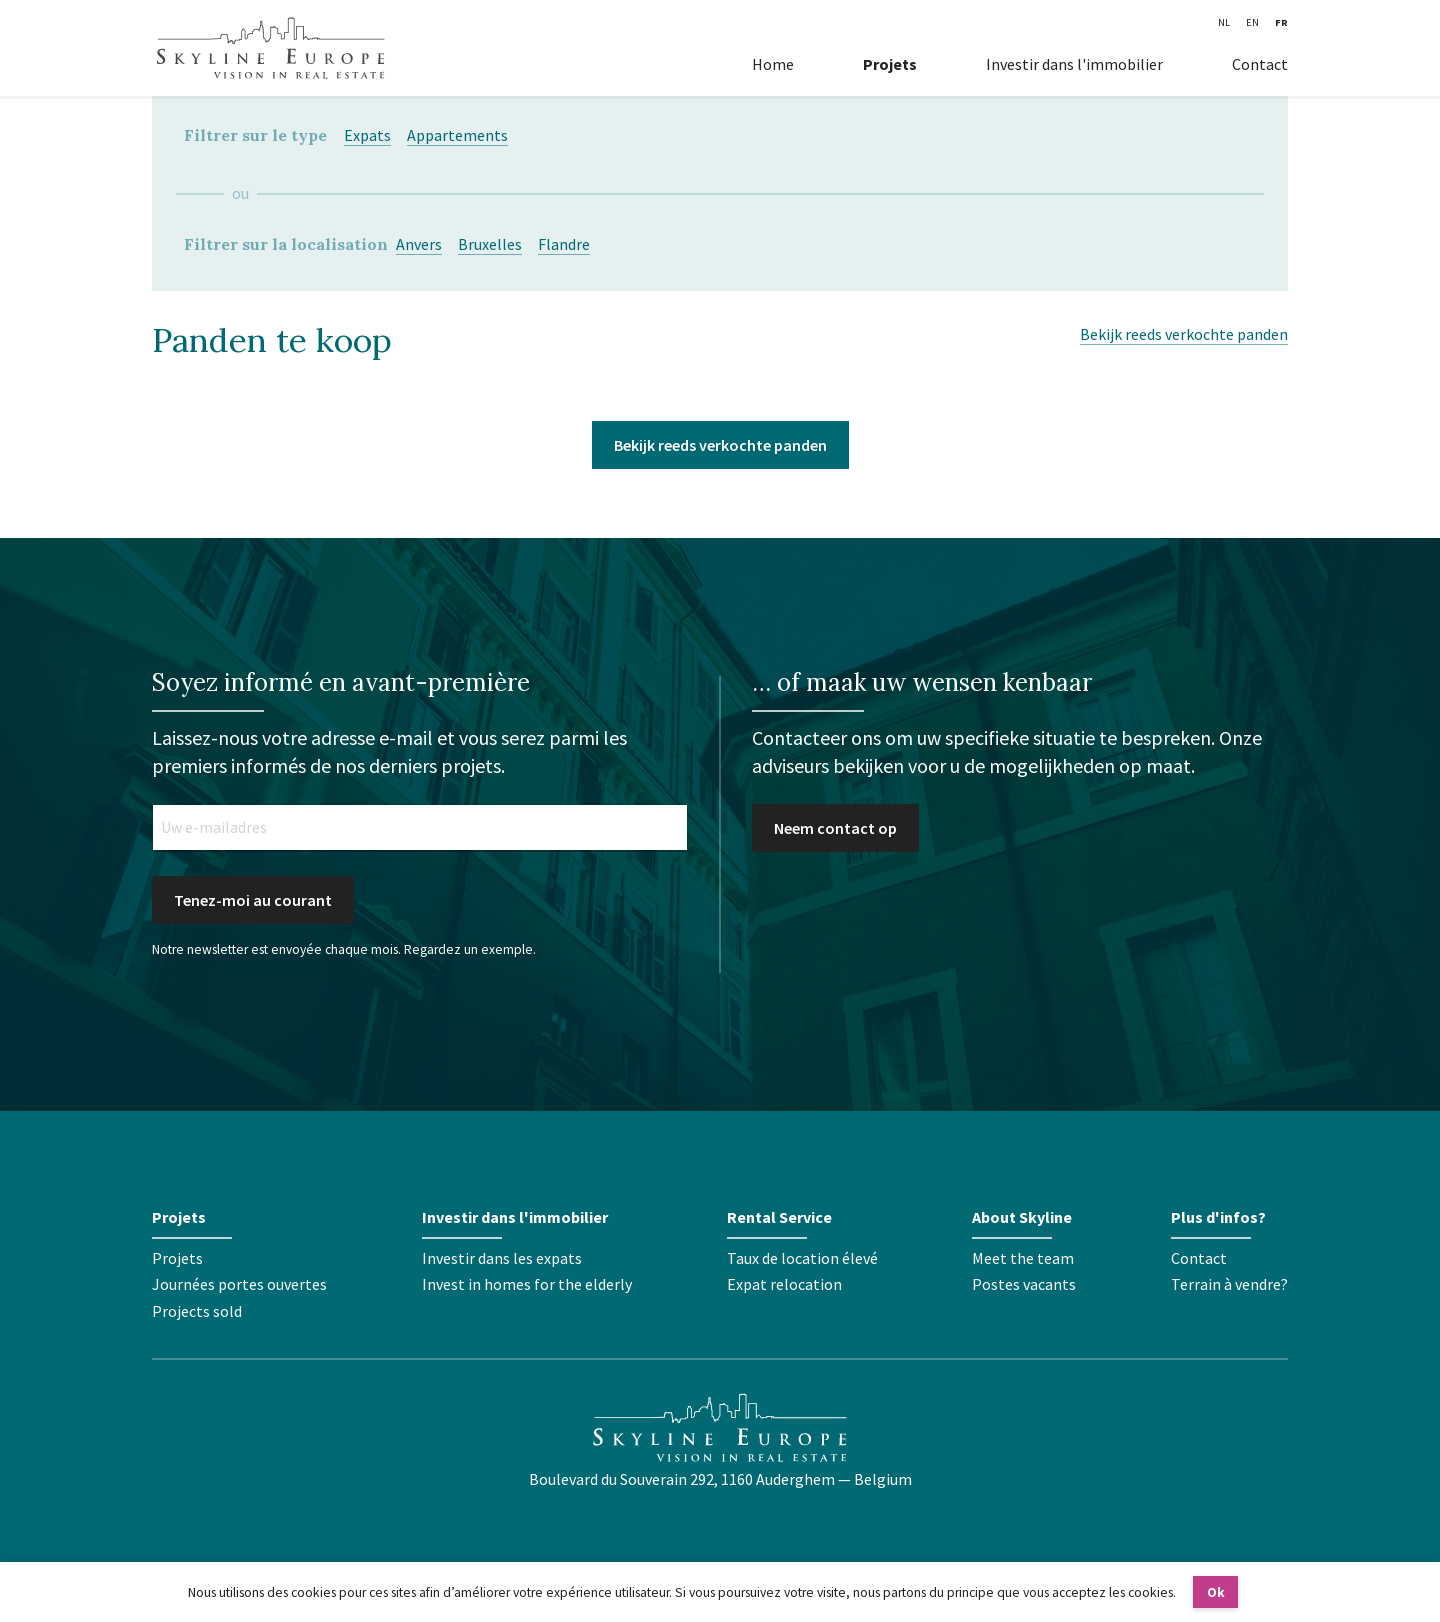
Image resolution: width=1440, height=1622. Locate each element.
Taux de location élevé (802, 1258)
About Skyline (1022, 1217)
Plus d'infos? (1218, 1217)
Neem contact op (835, 828)
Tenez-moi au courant (253, 900)
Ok (1216, 1592)
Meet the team (1023, 1258)
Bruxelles (490, 244)
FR (1281, 22)
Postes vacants (1024, 1284)
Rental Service (779, 1217)
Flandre (564, 244)
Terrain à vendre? (1229, 1284)
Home (773, 64)
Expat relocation (784, 1284)
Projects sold (197, 1311)
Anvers (419, 244)
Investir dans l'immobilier (1074, 64)
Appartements (457, 135)
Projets (890, 64)
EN (1252, 22)
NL (1224, 22)
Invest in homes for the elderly (527, 1284)
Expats (367, 135)
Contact (1260, 64)
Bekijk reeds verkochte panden (1184, 334)
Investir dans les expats (502, 1258)
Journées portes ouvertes (239, 1284)
